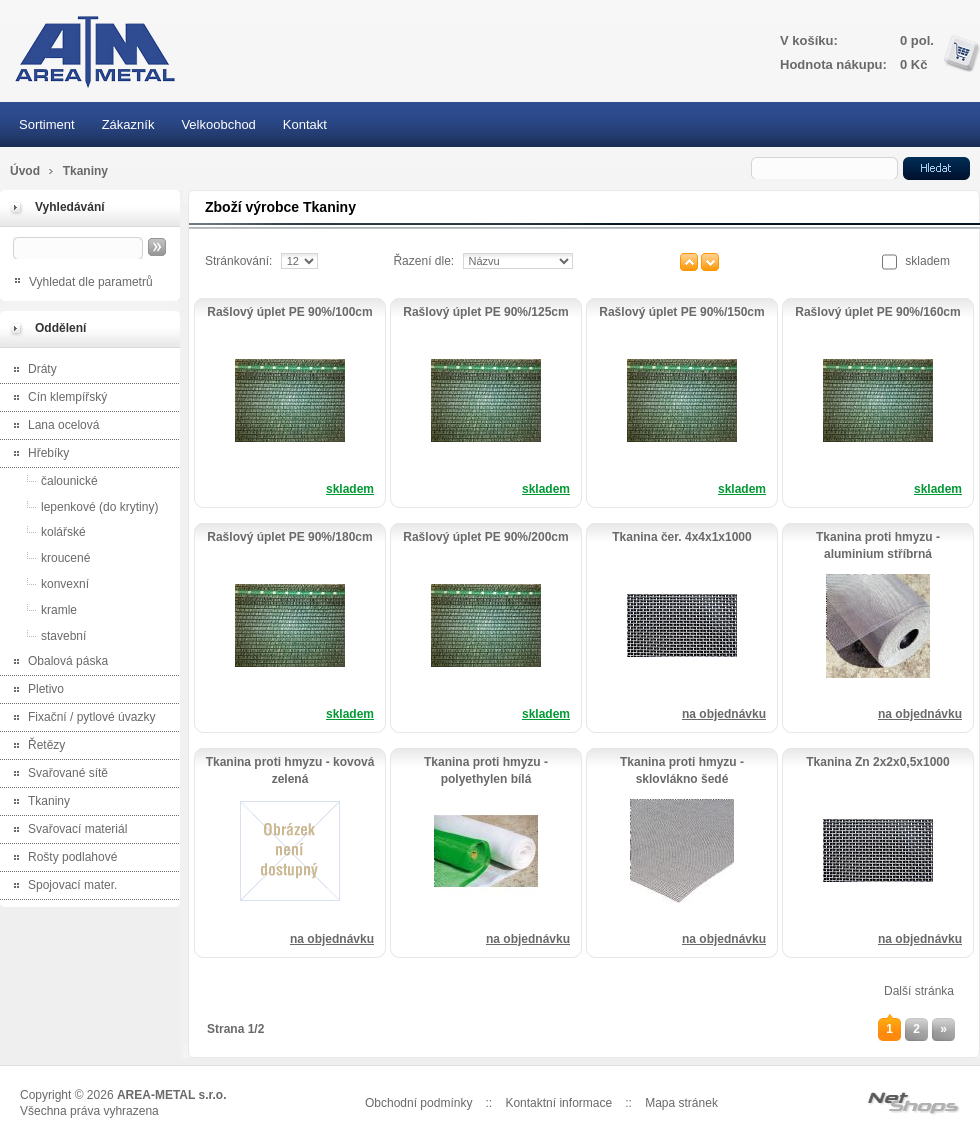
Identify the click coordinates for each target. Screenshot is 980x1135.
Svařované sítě (56, 774)
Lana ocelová (52, 426)
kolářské (45, 531)
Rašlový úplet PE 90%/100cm (289, 312)
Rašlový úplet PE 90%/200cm (485, 537)
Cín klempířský (56, 398)
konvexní (47, 583)
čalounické (51, 480)
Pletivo (34, 690)
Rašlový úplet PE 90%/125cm (485, 312)
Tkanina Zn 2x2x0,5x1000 (877, 762)
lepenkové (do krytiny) (81, 506)
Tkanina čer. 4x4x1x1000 (681, 537)
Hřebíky (37, 454)
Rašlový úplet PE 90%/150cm (681, 312)
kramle (41, 609)
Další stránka (919, 991)
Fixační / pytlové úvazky (80, 718)
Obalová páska (56, 662)
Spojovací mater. (61, 886)
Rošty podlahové (61, 858)
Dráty (31, 370)
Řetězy (35, 746)
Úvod (25, 171)
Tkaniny (37, 802)
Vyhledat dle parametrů (91, 282)
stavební (45, 635)
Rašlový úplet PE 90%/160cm (877, 312)
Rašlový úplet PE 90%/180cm (289, 537)
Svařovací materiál (66, 830)
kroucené (47, 557)
